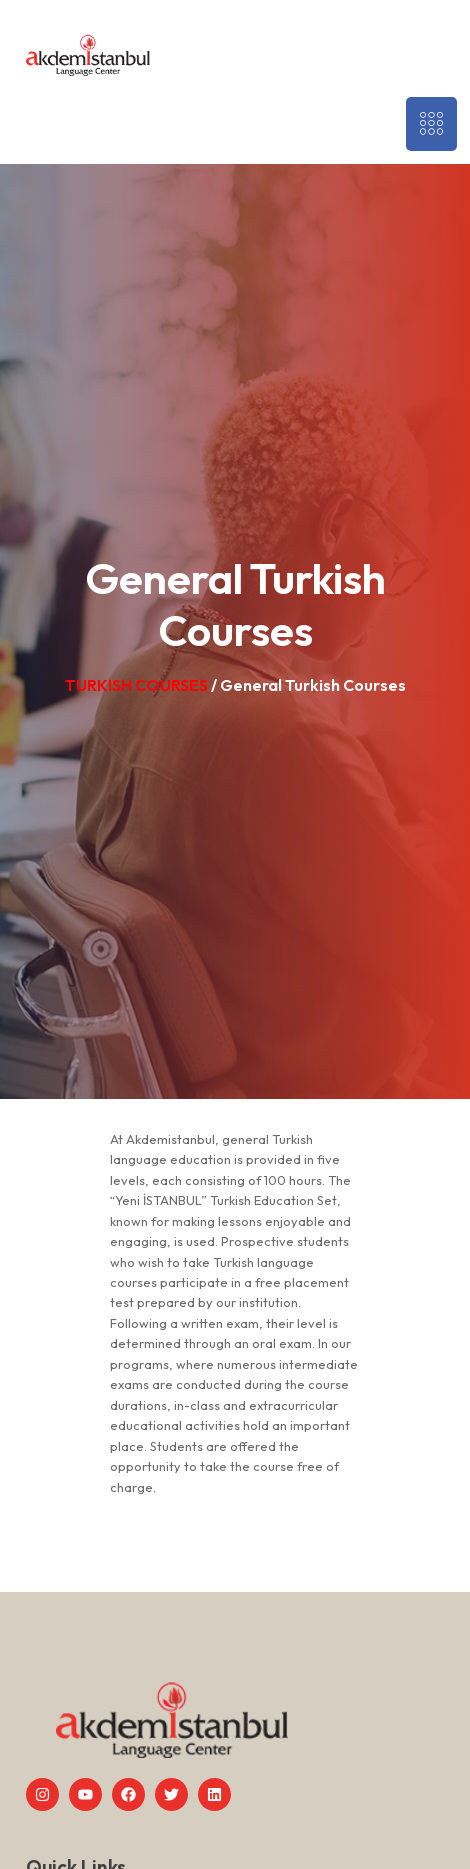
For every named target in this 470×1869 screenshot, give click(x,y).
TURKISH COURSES (138, 685)
